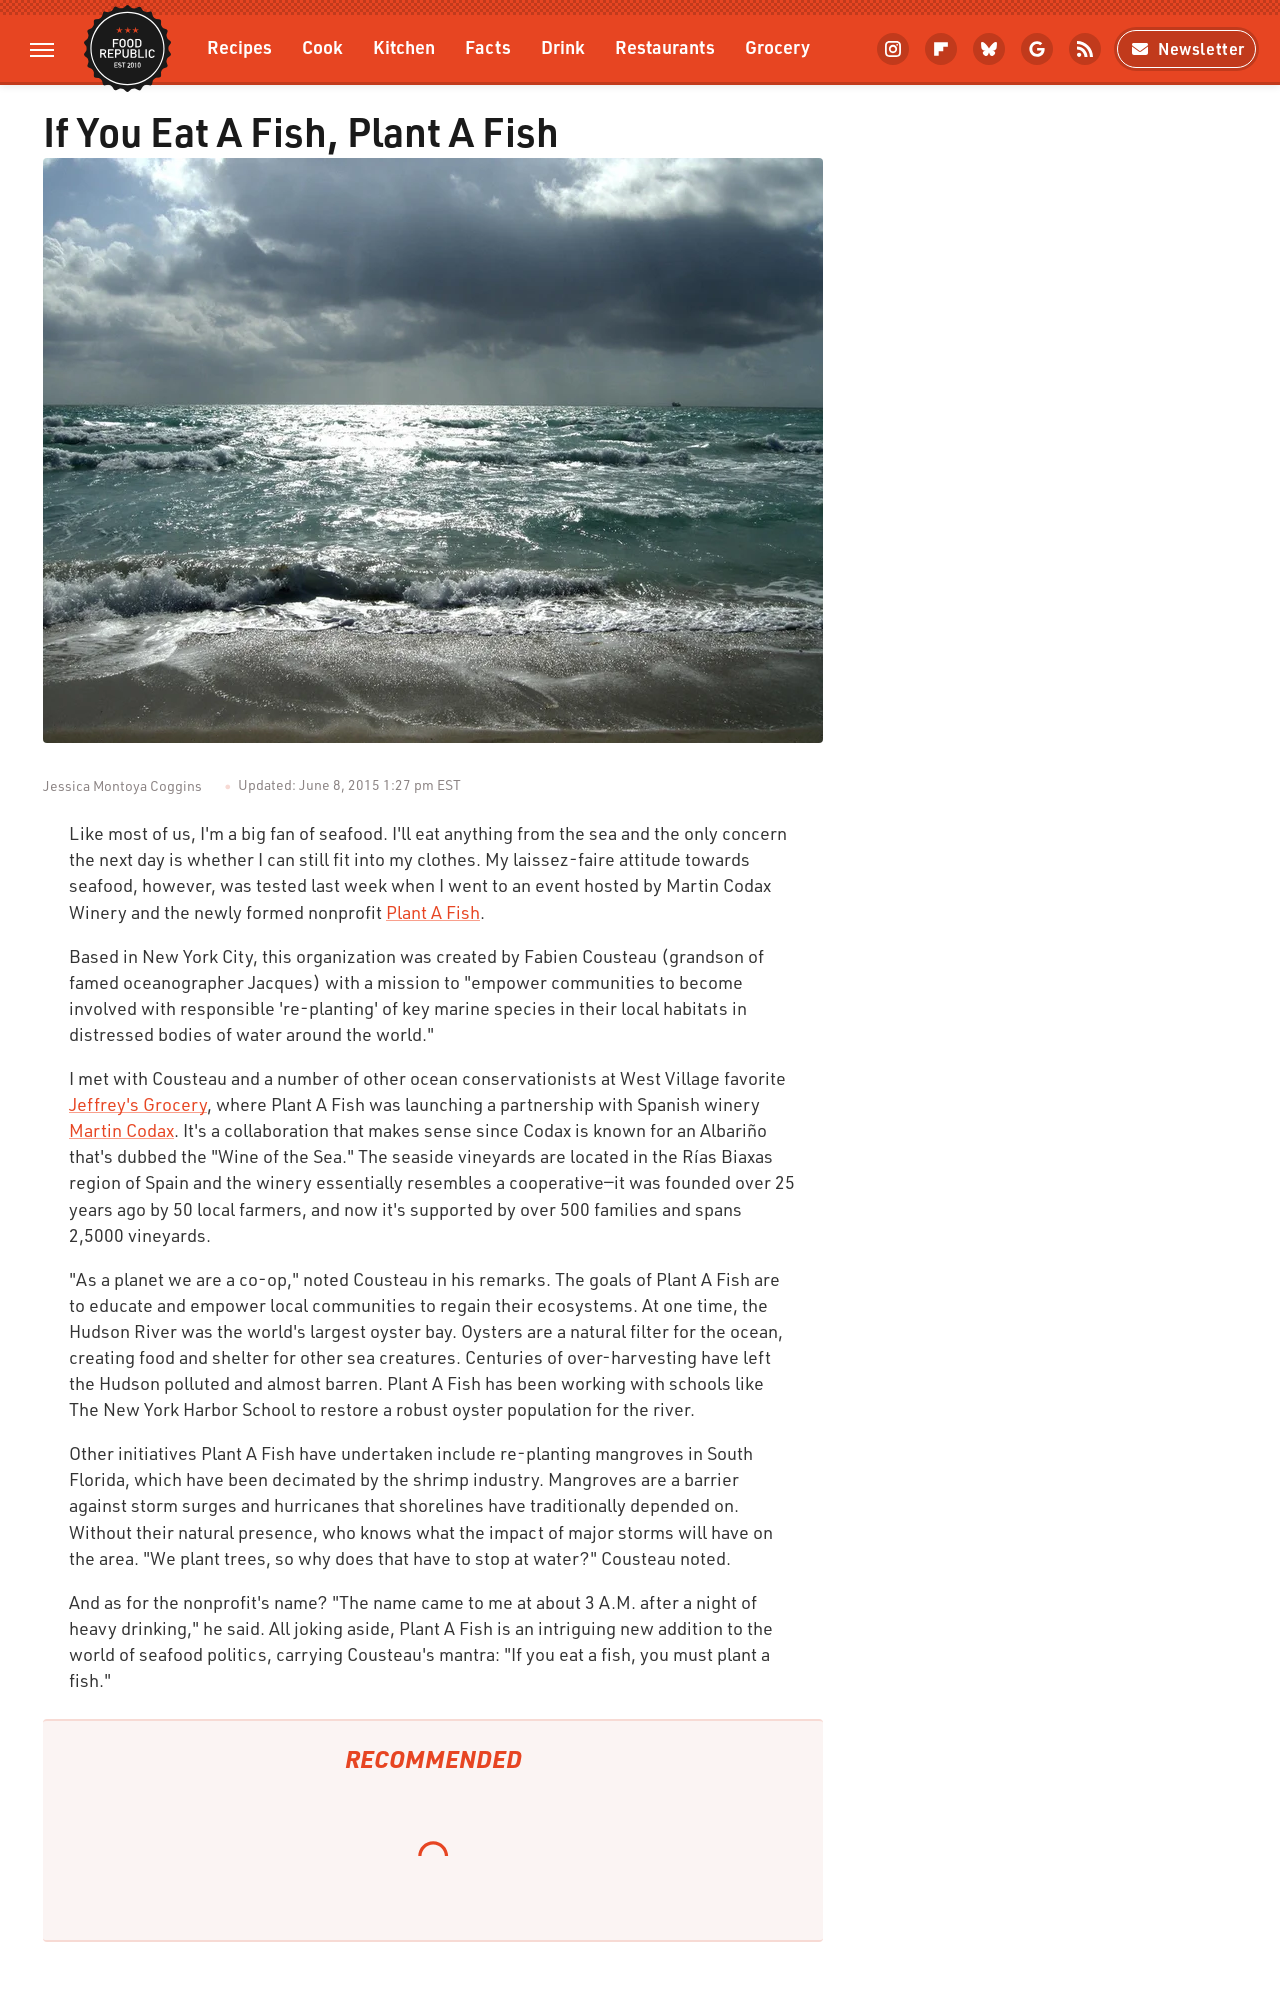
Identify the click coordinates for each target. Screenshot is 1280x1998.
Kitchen (404, 46)
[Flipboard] (941, 49)
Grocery (777, 46)
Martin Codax (121, 1130)
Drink (563, 46)
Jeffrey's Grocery (138, 1104)
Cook (322, 46)
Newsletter (1186, 48)
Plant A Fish (433, 912)
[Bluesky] (989, 49)
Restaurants (665, 46)
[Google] (1037, 49)
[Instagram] (893, 49)
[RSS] (1085, 49)
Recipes (239, 46)
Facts (488, 46)
